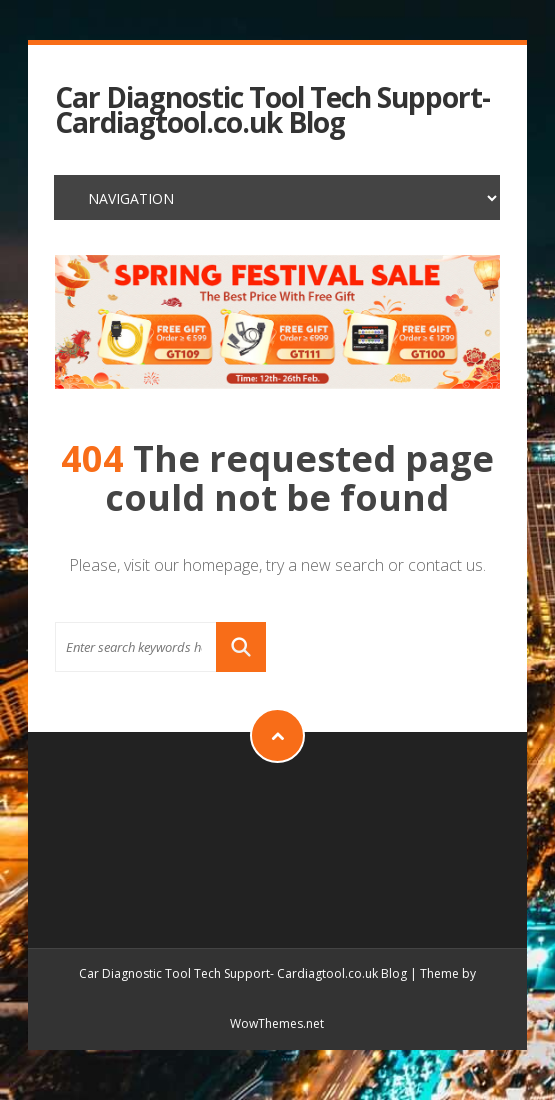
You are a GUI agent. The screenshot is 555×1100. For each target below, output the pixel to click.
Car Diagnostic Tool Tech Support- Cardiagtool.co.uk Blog (272, 110)
